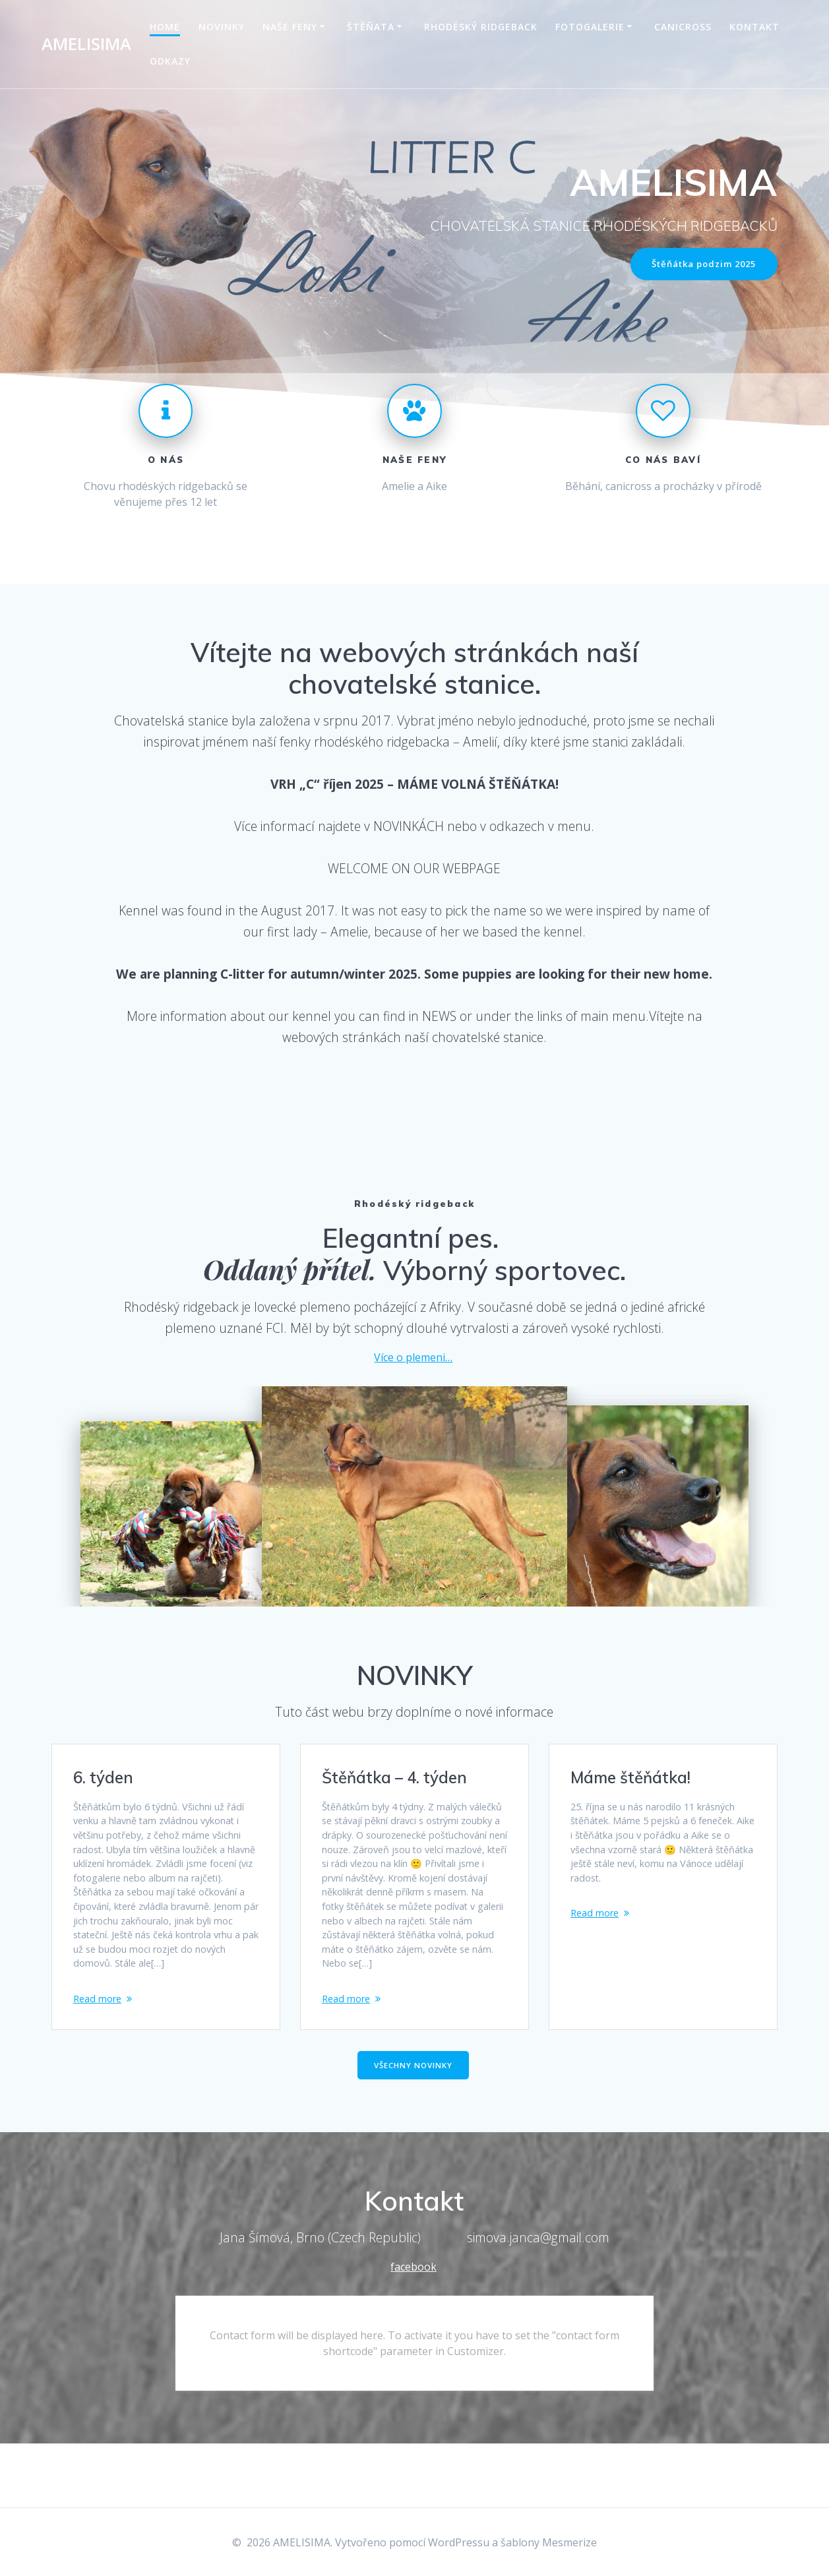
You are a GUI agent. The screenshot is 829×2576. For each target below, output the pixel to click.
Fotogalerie (590, 26)
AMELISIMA (86, 44)
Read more (100, 2051)
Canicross (683, 26)
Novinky (222, 26)
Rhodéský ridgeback (480, 26)
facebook (413, 2330)
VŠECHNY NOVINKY (413, 2127)
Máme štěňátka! (630, 1779)
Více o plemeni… (413, 1358)
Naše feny (289, 26)
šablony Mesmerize (549, 2542)
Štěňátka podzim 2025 (698, 265)
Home (165, 26)
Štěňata (370, 26)
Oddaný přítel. (293, 1270)
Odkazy (170, 61)
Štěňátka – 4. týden (394, 1779)
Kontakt (754, 26)
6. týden (103, 1779)
